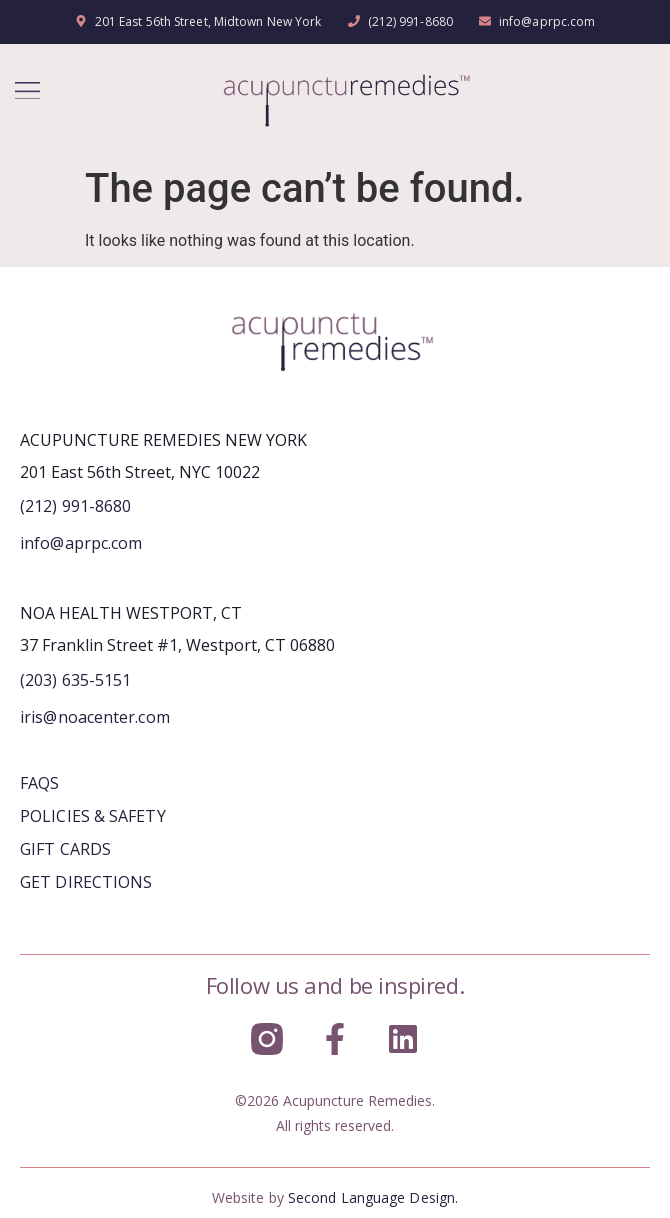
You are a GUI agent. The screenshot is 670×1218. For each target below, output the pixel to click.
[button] (27, 90)
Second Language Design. (373, 1197)
